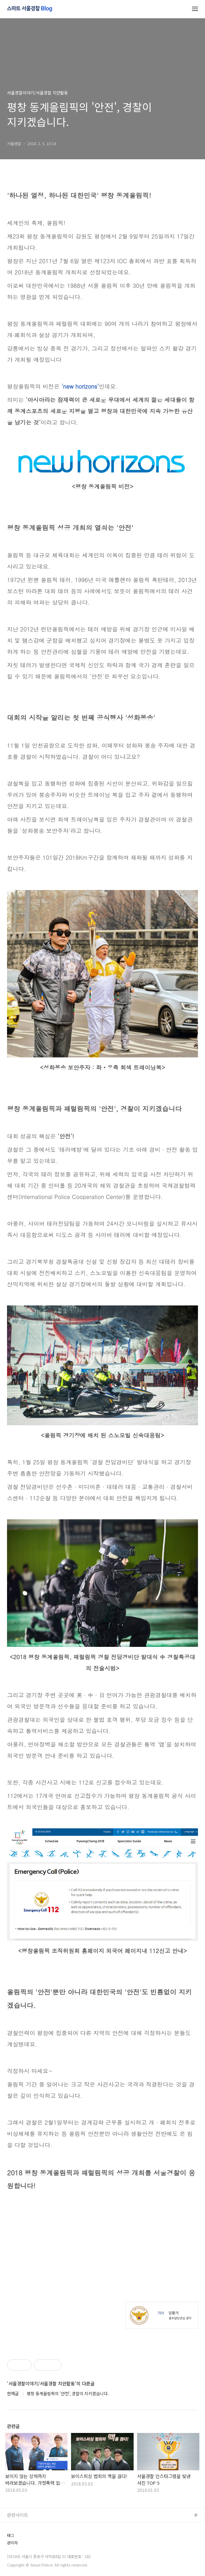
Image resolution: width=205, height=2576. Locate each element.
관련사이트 (17, 2515)
